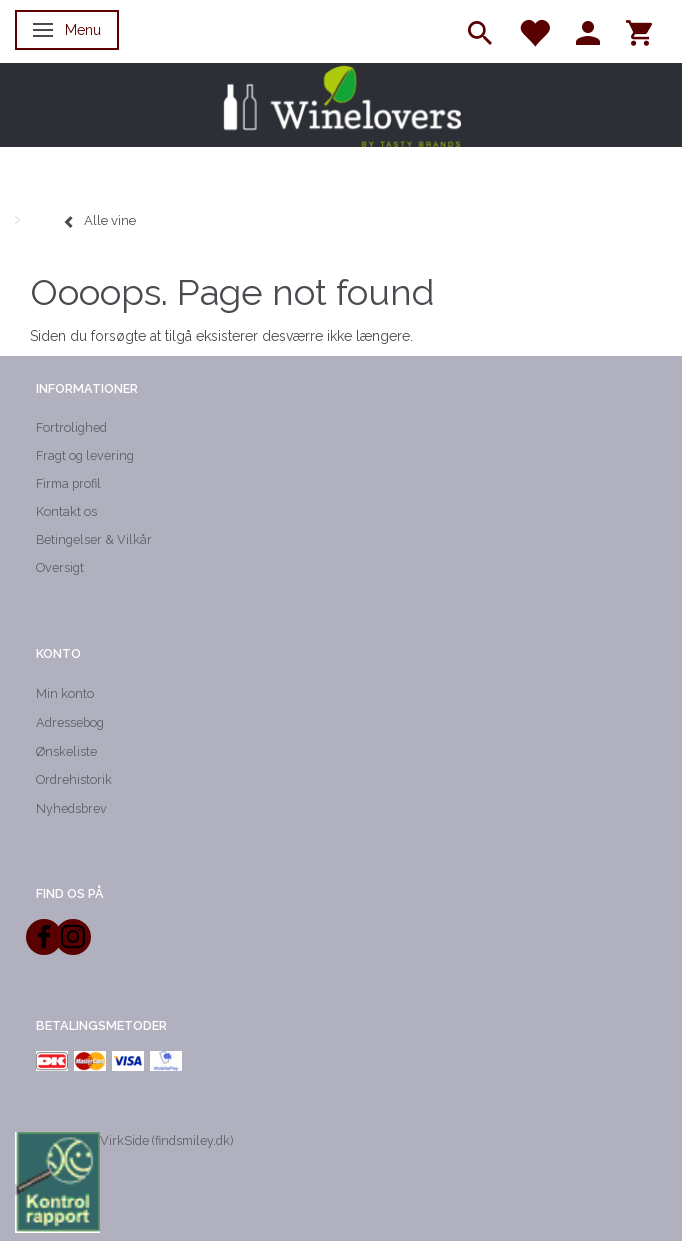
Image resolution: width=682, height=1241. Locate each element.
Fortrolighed (71, 427)
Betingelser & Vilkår (94, 539)
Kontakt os (66, 511)
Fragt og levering (85, 455)
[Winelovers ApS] (341, 105)
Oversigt (60, 567)
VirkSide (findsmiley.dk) (166, 1140)
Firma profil (68, 483)
